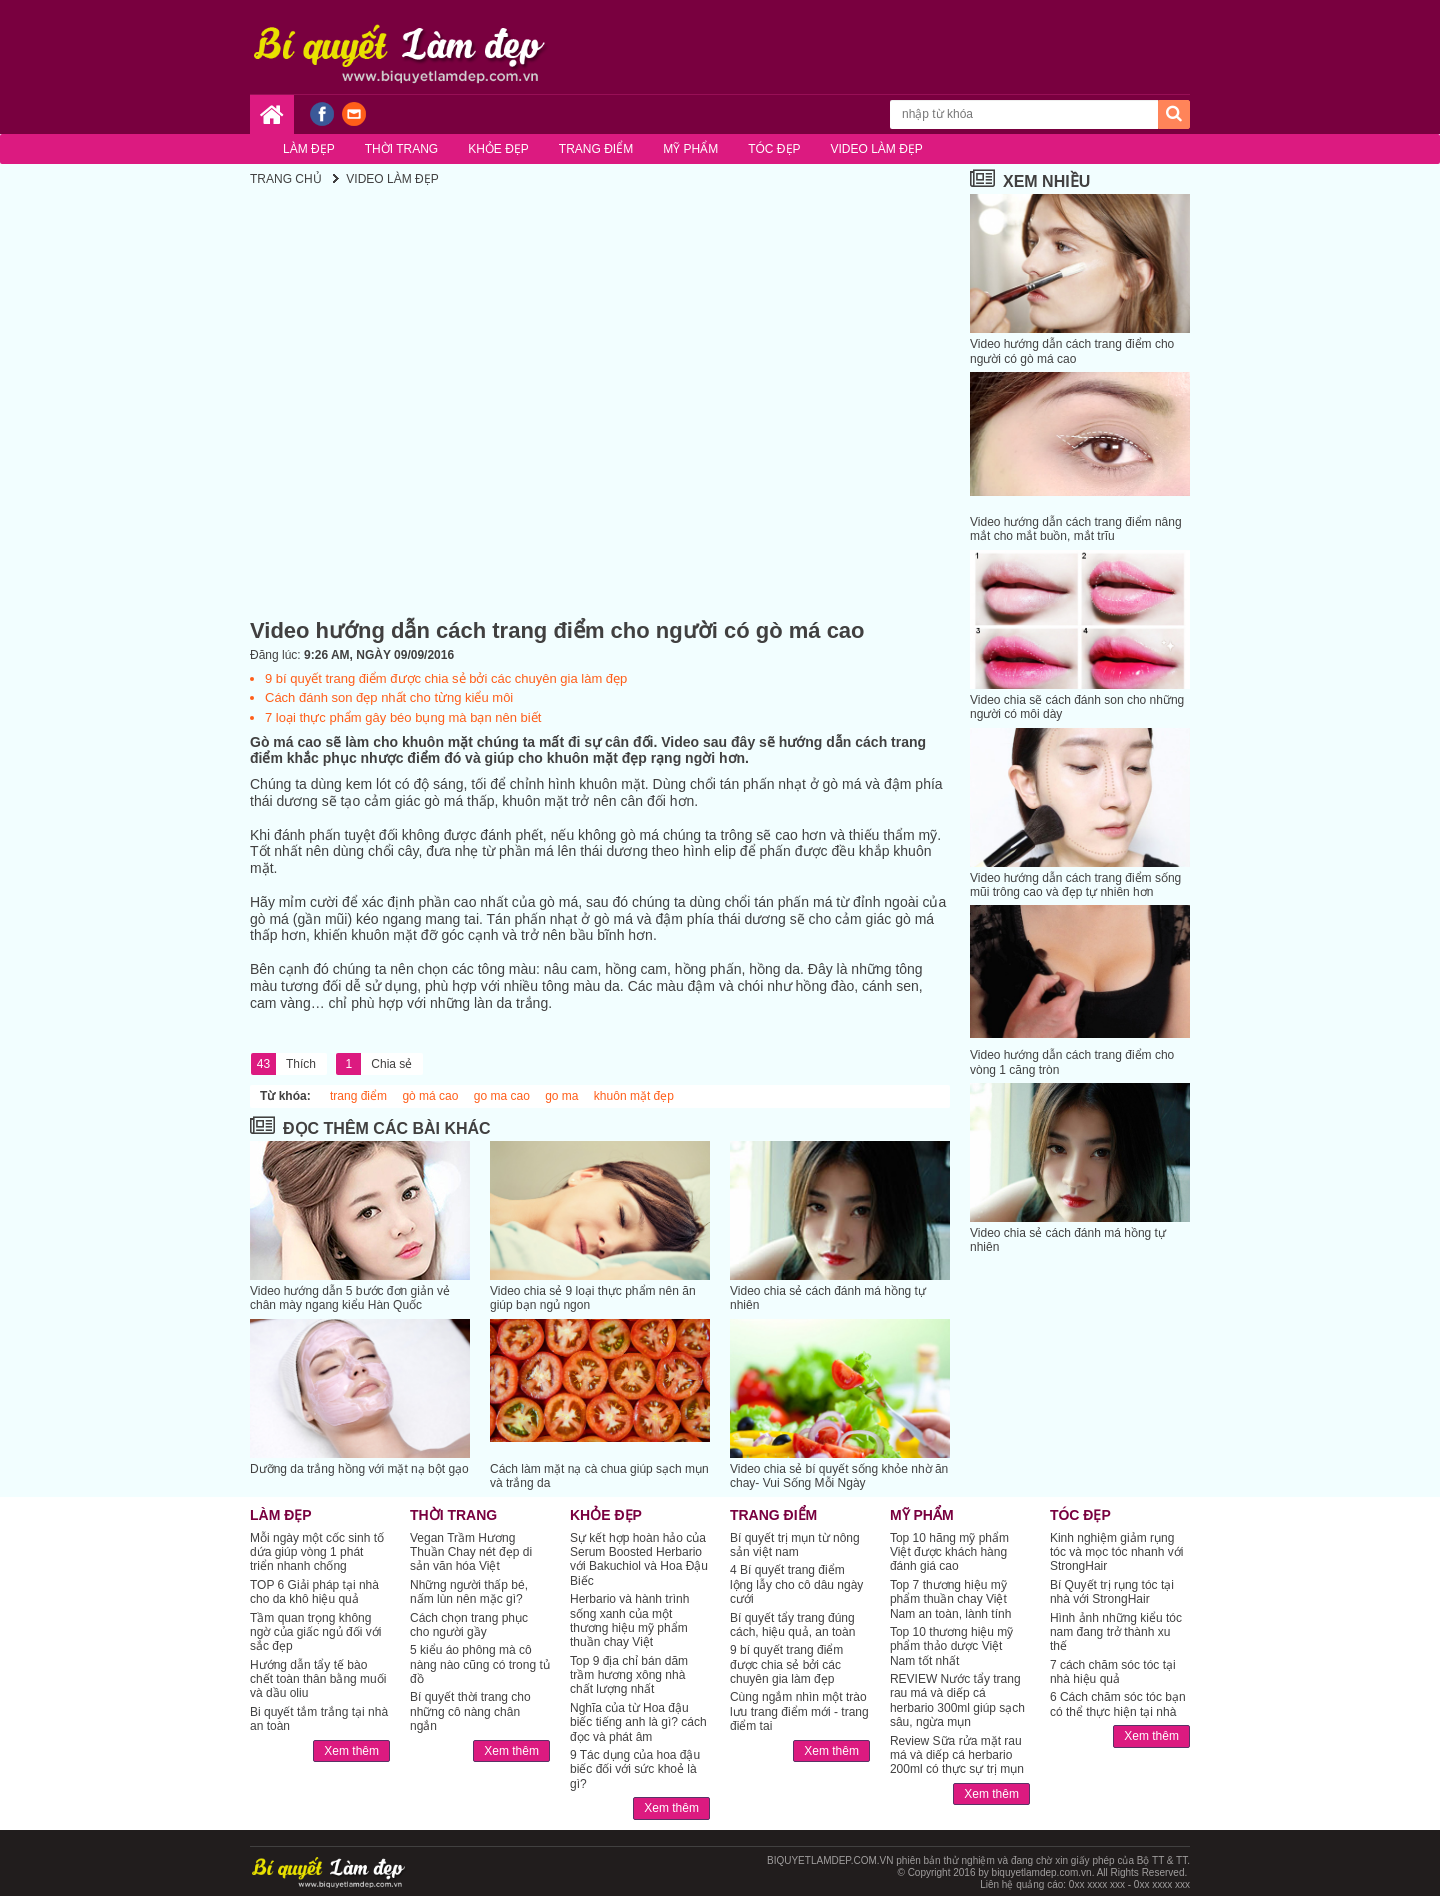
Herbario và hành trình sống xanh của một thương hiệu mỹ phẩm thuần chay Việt (629, 1620)
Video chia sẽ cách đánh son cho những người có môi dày (1077, 707)
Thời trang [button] (401, 149)
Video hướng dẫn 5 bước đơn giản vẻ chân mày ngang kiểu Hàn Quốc (350, 1298)
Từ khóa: (285, 1096)
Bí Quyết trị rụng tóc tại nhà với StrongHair (1112, 1592)
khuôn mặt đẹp (634, 1096)
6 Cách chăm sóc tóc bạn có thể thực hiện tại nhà (1118, 1704)
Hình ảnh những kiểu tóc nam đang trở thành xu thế (1116, 1632)
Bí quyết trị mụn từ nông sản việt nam (795, 1545)
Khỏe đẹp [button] (498, 149)
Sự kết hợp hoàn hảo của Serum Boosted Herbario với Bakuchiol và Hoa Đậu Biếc (639, 1559)
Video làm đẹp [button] (877, 149)
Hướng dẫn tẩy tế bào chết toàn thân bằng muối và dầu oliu (318, 1679)
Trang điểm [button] (596, 149)
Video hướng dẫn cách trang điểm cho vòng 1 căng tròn (1072, 1062)
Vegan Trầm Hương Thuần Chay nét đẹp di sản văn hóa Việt (471, 1552)
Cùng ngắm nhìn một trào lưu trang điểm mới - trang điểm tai (799, 1711)
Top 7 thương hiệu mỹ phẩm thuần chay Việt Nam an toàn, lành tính (950, 1599)
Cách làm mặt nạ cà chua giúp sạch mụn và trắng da (599, 1476)
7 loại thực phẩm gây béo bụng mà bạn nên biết (403, 717)
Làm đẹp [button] (309, 149)
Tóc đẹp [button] (774, 149)
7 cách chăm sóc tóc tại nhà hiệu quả (1113, 1672)
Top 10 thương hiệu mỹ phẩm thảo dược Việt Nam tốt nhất (951, 1646)
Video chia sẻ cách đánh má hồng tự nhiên (828, 1298)
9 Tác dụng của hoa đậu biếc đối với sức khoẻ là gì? (635, 1769)
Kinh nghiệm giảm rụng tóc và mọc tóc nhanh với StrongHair (1116, 1552)
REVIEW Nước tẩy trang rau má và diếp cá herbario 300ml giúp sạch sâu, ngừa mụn (957, 1700)
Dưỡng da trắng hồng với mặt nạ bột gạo (359, 1469)
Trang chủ (286, 179)
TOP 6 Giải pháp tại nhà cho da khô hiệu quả (314, 1592)
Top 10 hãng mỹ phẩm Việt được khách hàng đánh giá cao (949, 1552)
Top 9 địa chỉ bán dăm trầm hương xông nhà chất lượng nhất (629, 1675)
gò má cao (430, 1096)
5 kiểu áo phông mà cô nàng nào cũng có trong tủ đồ (480, 1664)
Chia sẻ (374, 1064)
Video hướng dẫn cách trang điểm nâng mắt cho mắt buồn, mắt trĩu (1076, 529)
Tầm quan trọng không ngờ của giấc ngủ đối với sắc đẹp (315, 1632)
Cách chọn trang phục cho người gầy (469, 1625)
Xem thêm (351, 1751)
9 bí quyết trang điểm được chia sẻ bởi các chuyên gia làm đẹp (446, 678)
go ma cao (502, 1096)
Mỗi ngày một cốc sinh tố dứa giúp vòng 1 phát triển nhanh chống (317, 1552)
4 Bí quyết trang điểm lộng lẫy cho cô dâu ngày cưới (796, 1584)
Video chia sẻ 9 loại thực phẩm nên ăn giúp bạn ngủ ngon (593, 1298)
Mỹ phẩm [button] (690, 149)
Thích (283, 1064)
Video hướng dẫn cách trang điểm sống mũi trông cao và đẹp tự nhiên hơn (1075, 885)
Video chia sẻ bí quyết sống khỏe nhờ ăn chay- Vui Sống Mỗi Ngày (839, 1476)
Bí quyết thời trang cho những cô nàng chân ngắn (470, 1711)
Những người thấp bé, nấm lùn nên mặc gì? (469, 1592)
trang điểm (358, 1096)
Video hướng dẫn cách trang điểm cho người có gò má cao (1072, 351)
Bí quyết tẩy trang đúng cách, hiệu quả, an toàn (792, 1625)
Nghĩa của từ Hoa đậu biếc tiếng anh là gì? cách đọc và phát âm (638, 1722)
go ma (561, 1096)
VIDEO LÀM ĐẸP (392, 179)
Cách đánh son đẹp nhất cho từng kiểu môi (389, 697)
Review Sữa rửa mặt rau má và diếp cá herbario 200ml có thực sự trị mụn (957, 1755)
